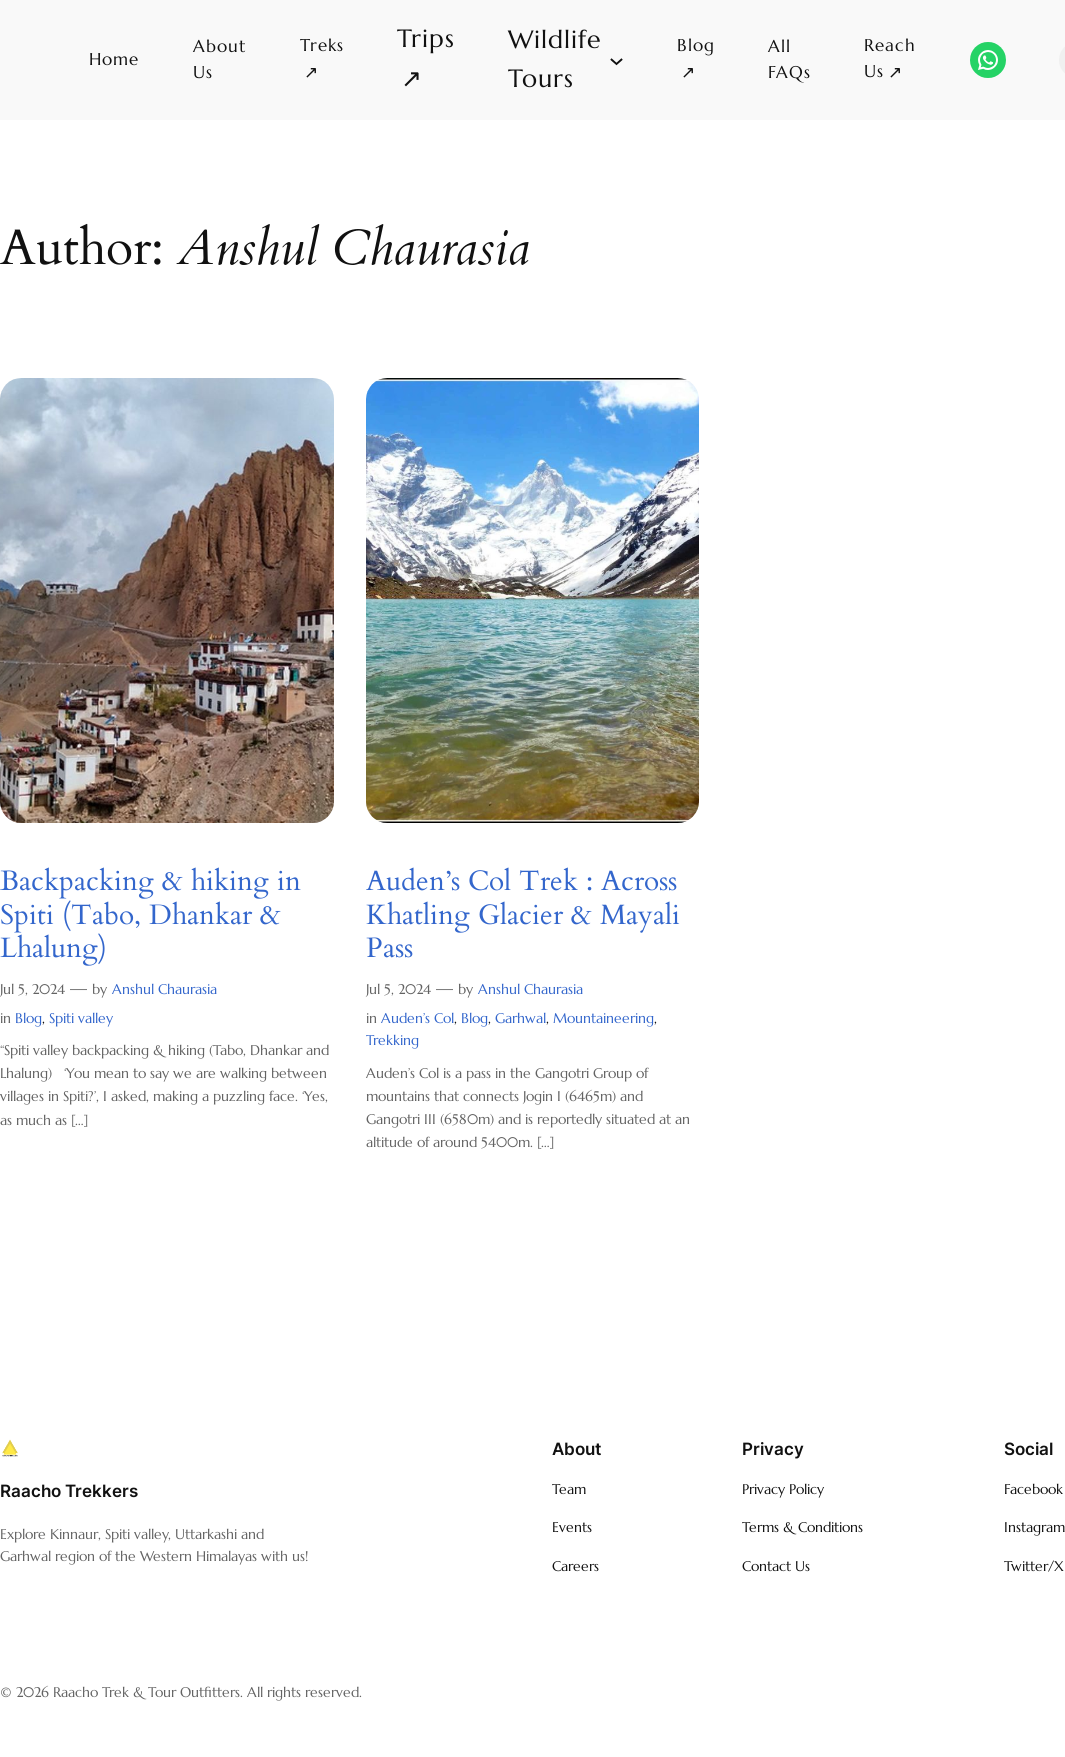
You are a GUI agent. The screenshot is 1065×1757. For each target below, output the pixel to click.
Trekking (392, 1040)
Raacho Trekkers (69, 1491)
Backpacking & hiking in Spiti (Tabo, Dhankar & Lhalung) (150, 915)
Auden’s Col (417, 1018)
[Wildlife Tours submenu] (565, 60)
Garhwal (520, 1018)
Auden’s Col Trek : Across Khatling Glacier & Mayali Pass (523, 915)
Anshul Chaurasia (164, 989)
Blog (28, 1018)
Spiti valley (81, 1018)
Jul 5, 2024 (32, 989)
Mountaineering (603, 1018)
